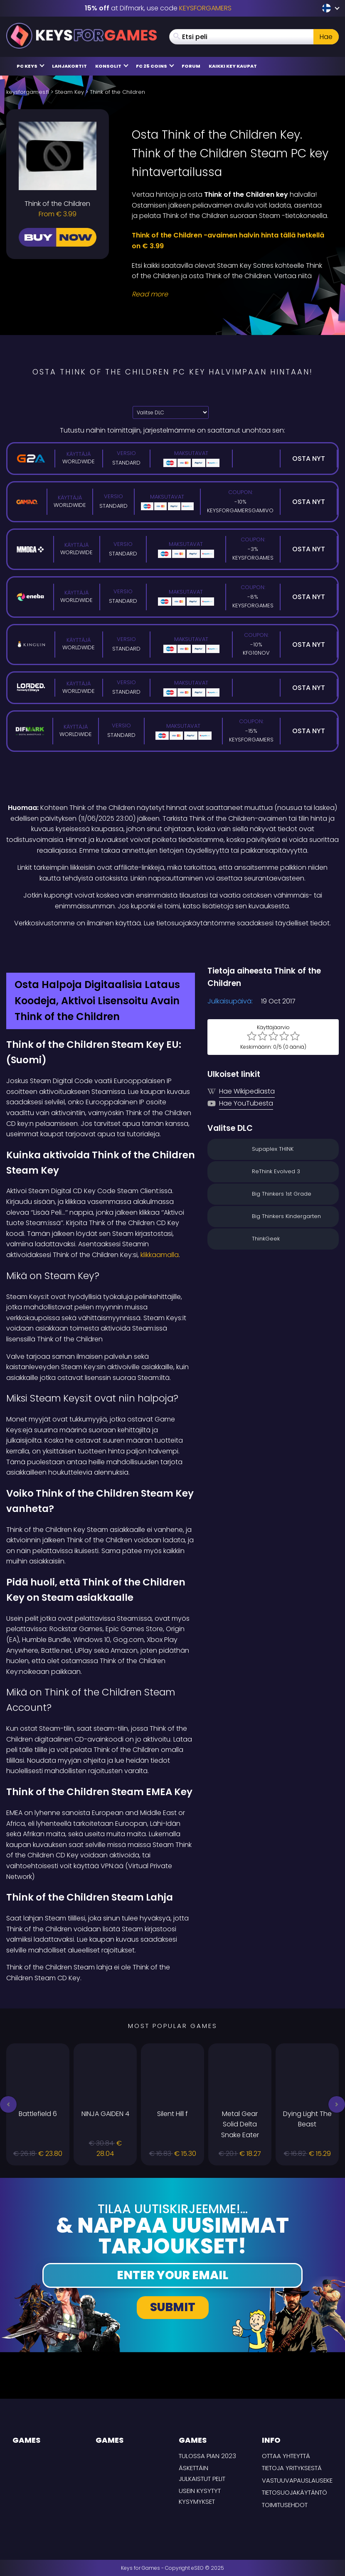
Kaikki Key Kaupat (233, 66)
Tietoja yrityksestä (292, 2467)
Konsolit (111, 65)
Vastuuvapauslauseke (297, 2480)
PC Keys (30, 65)
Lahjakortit (69, 66)
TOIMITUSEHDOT (285, 2504)
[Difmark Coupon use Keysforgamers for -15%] (172, 946)
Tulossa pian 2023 (207, 2455)
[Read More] (230, 294)
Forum (191, 66)
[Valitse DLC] (171, 412)
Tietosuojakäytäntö (294, 2492)
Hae (326, 37)
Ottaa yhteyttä (286, 2455)
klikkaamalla (159, 1255)
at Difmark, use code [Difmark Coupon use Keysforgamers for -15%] (158, 8)
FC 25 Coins (155, 65)
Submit (172, 2307)
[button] (8, 2104)
